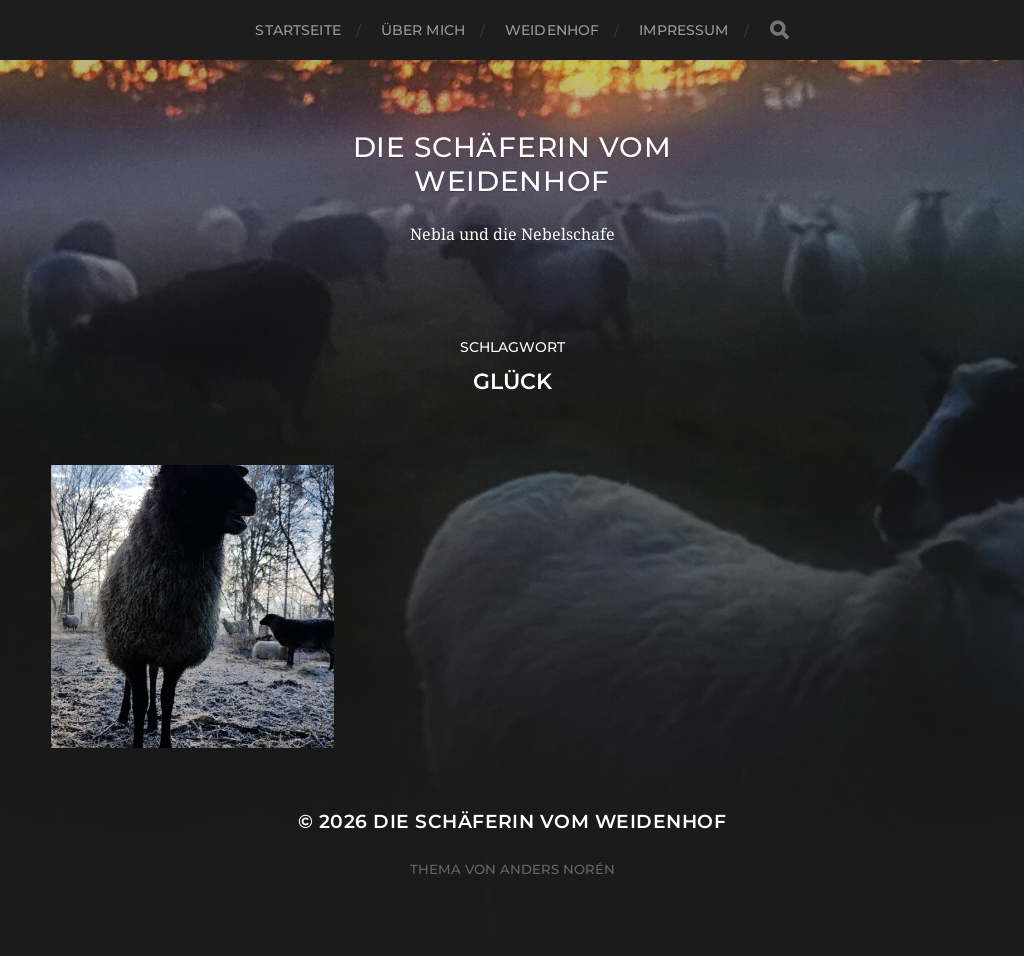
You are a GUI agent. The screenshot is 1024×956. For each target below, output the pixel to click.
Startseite (297, 30)
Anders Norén (557, 869)
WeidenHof (552, 30)
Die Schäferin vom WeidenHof (512, 164)
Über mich (423, 30)
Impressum (683, 30)
